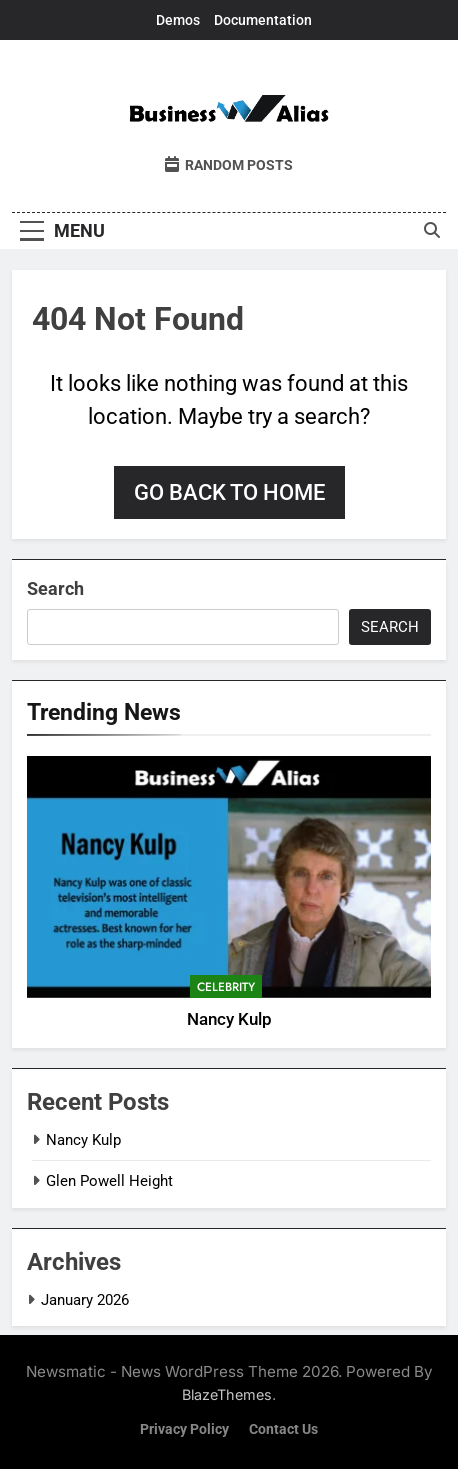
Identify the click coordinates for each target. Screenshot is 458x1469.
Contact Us (283, 1429)
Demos (178, 20)
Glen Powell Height (109, 1181)
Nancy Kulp (229, 1019)
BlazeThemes (227, 1394)
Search (55, 588)
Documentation (263, 20)
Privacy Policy (184, 1429)
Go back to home (229, 492)
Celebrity (226, 987)
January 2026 (85, 1300)
